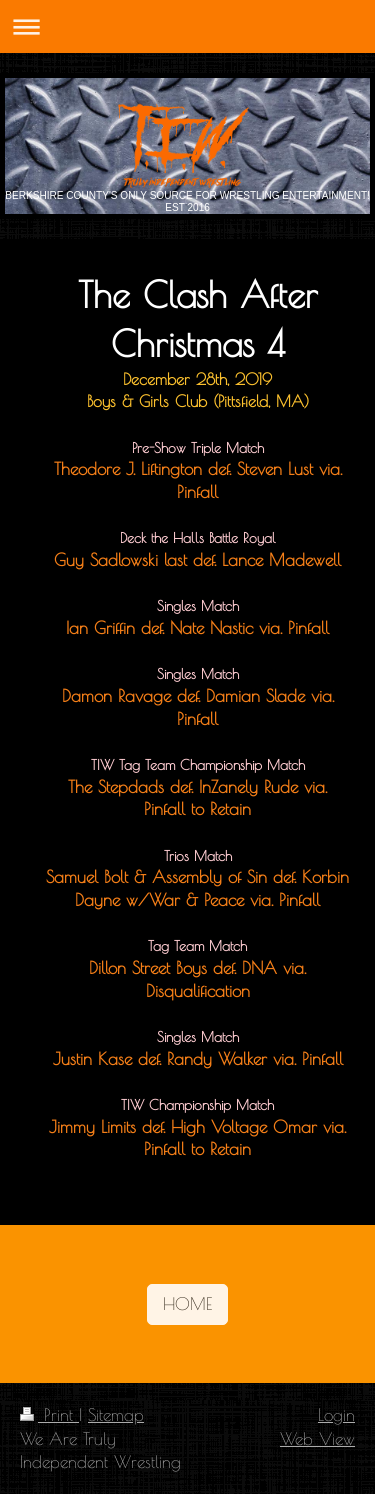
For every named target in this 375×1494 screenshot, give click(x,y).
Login (336, 1414)
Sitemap (116, 1414)
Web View (317, 1438)
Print (49, 1414)
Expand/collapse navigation (187, 26)
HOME (187, 1303)
